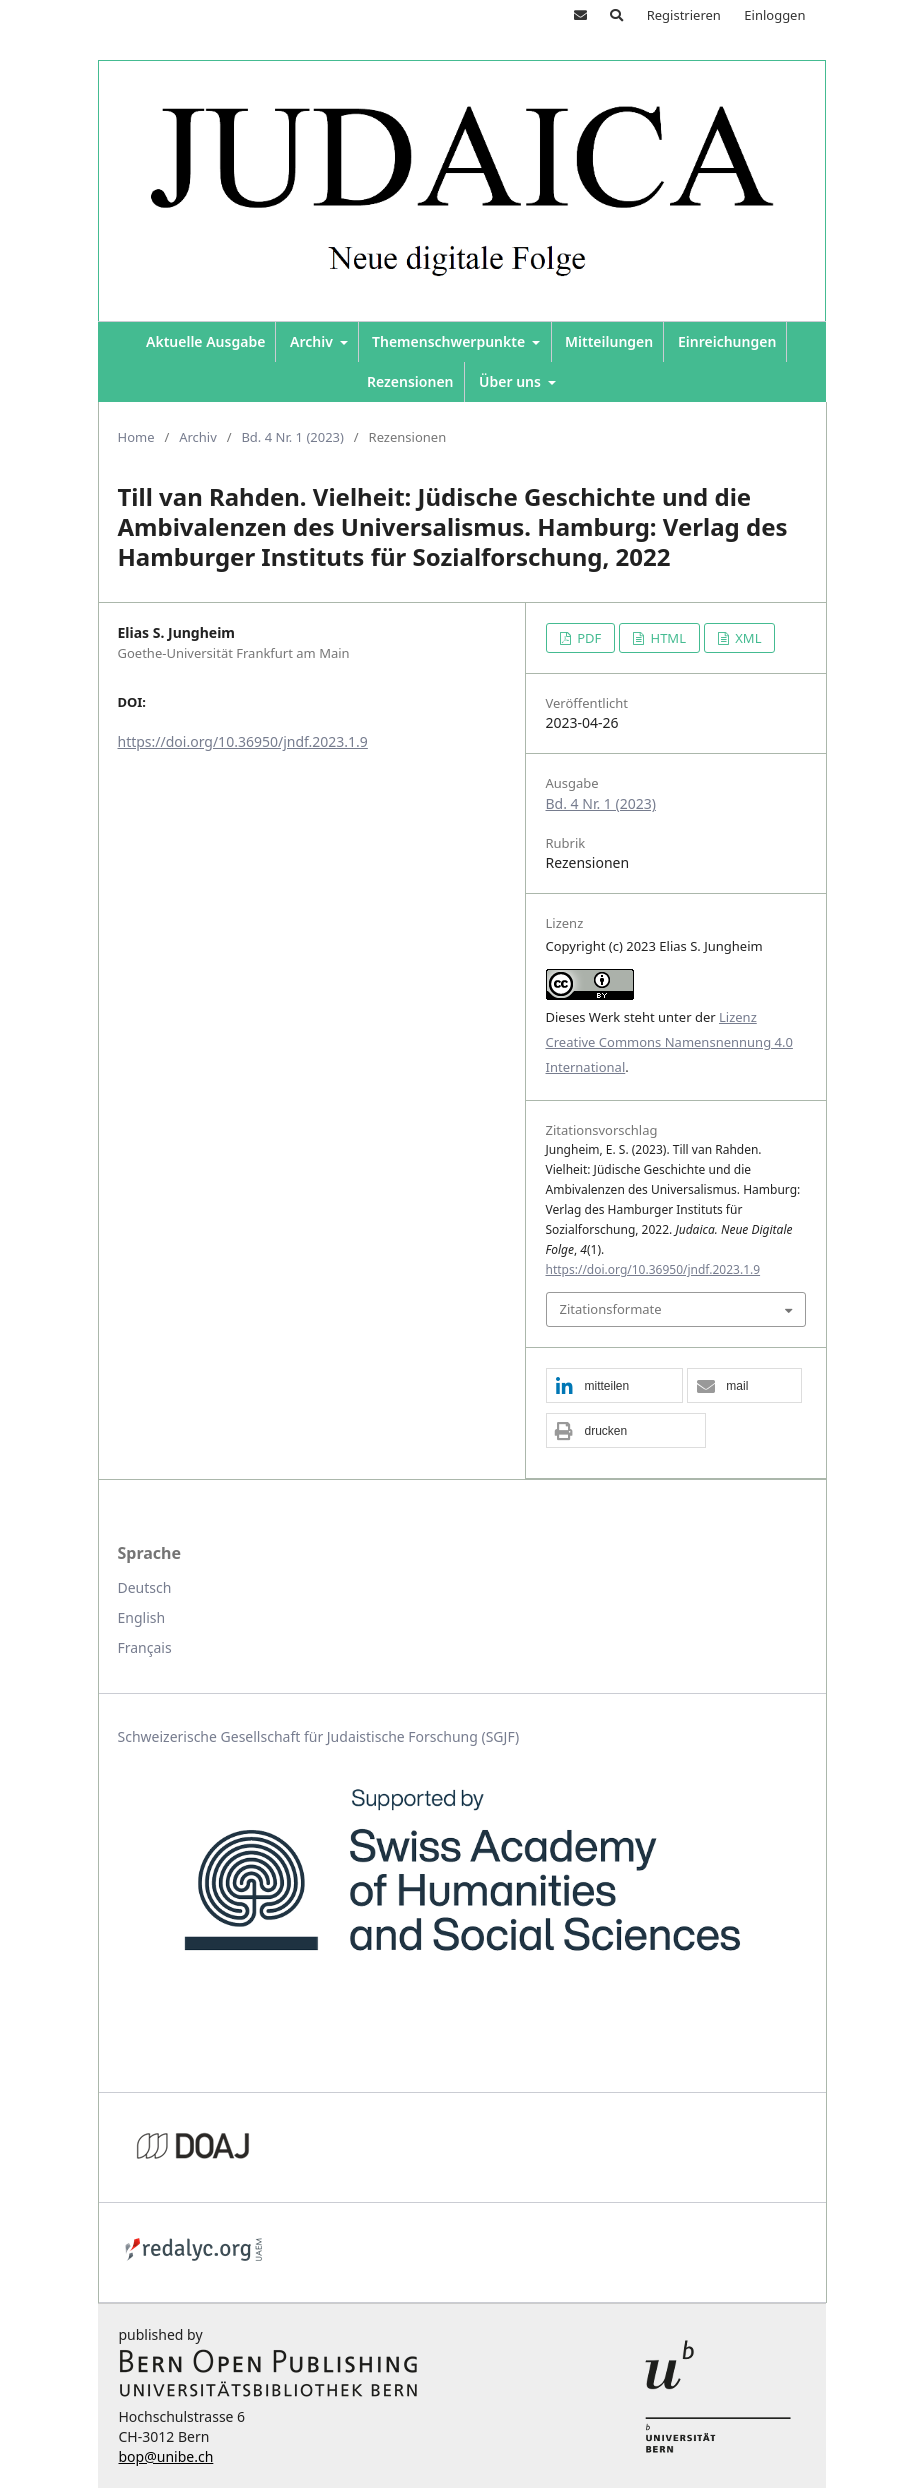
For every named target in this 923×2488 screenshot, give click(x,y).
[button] (614, 1386)
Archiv (313, 341)
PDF (587, 638)
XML (747, 638)
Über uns (512, 381)
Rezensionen (410, 381)
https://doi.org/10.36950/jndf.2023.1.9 (243, 741)
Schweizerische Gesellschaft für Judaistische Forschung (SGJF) (319, 1736)
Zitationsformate (611, 1309)
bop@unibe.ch (166, 2456)
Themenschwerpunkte (450, 341)
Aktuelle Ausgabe (205, 341)
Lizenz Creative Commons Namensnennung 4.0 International (669, 1042)
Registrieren (684, 15)
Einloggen (774, 15)
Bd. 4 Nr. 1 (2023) (292, 437)
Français (145, 1647)
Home (136, 437)
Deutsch (145, 1587)
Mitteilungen (609, 341)
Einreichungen (727, 341)
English (142, 1617)
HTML (666, 638)
